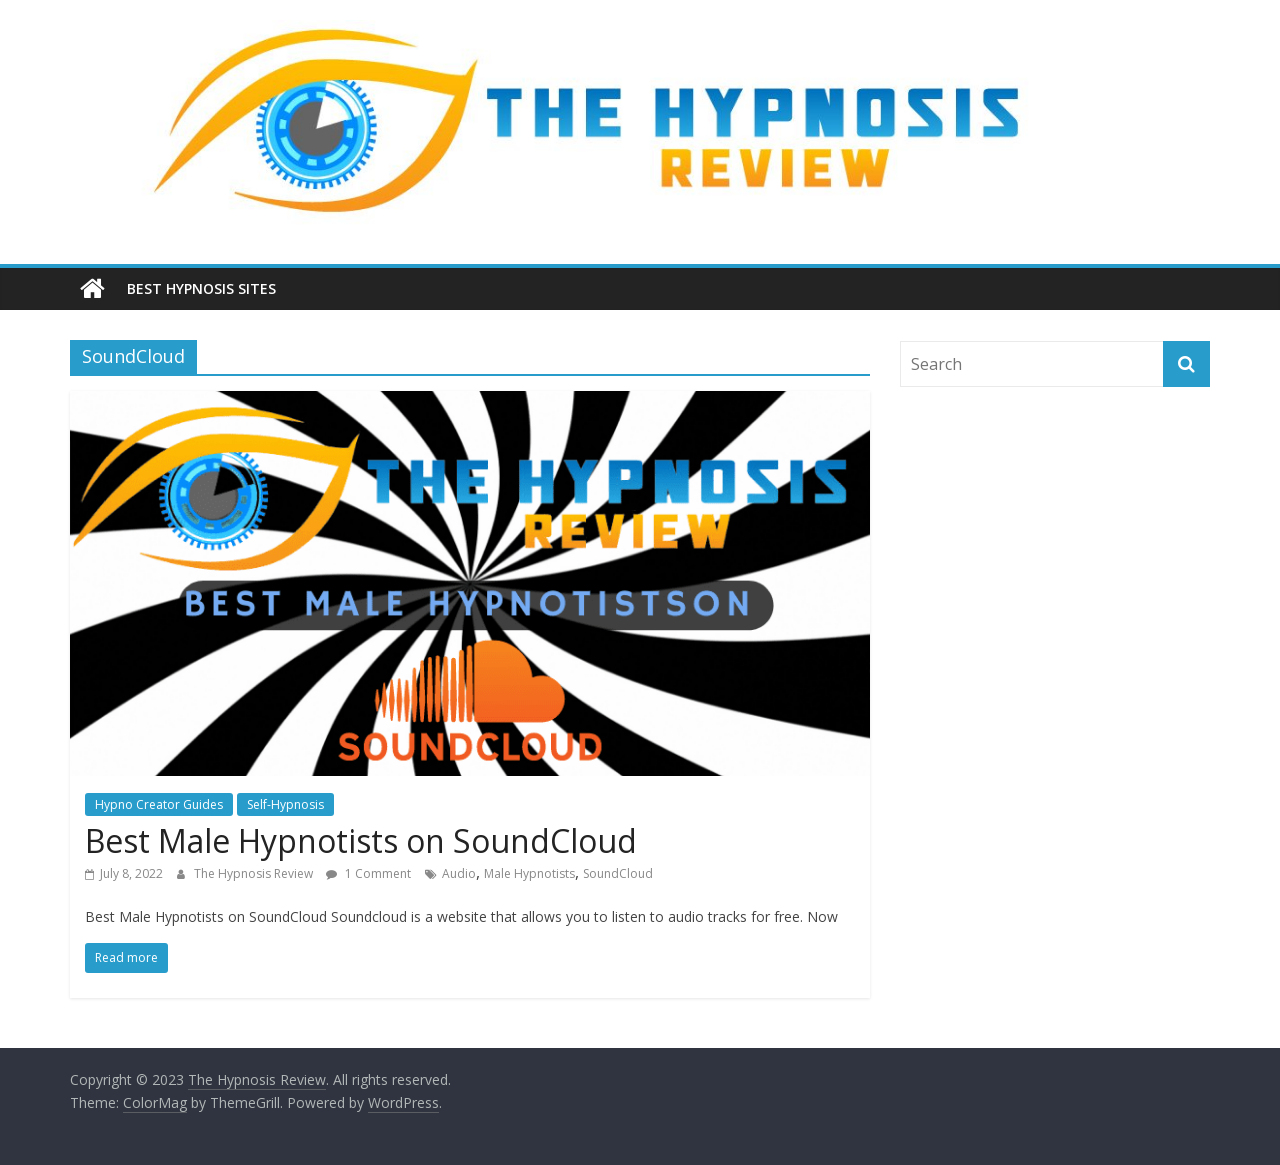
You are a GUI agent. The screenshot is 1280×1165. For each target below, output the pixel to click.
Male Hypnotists (529, 873)
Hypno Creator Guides (159, 804)
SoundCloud (618, 873)
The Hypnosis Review (255, 873)
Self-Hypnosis (285, 804)
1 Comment (368, 873)
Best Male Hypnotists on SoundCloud (361, 840)
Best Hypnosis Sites (201, 288)
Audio (459, 873)
